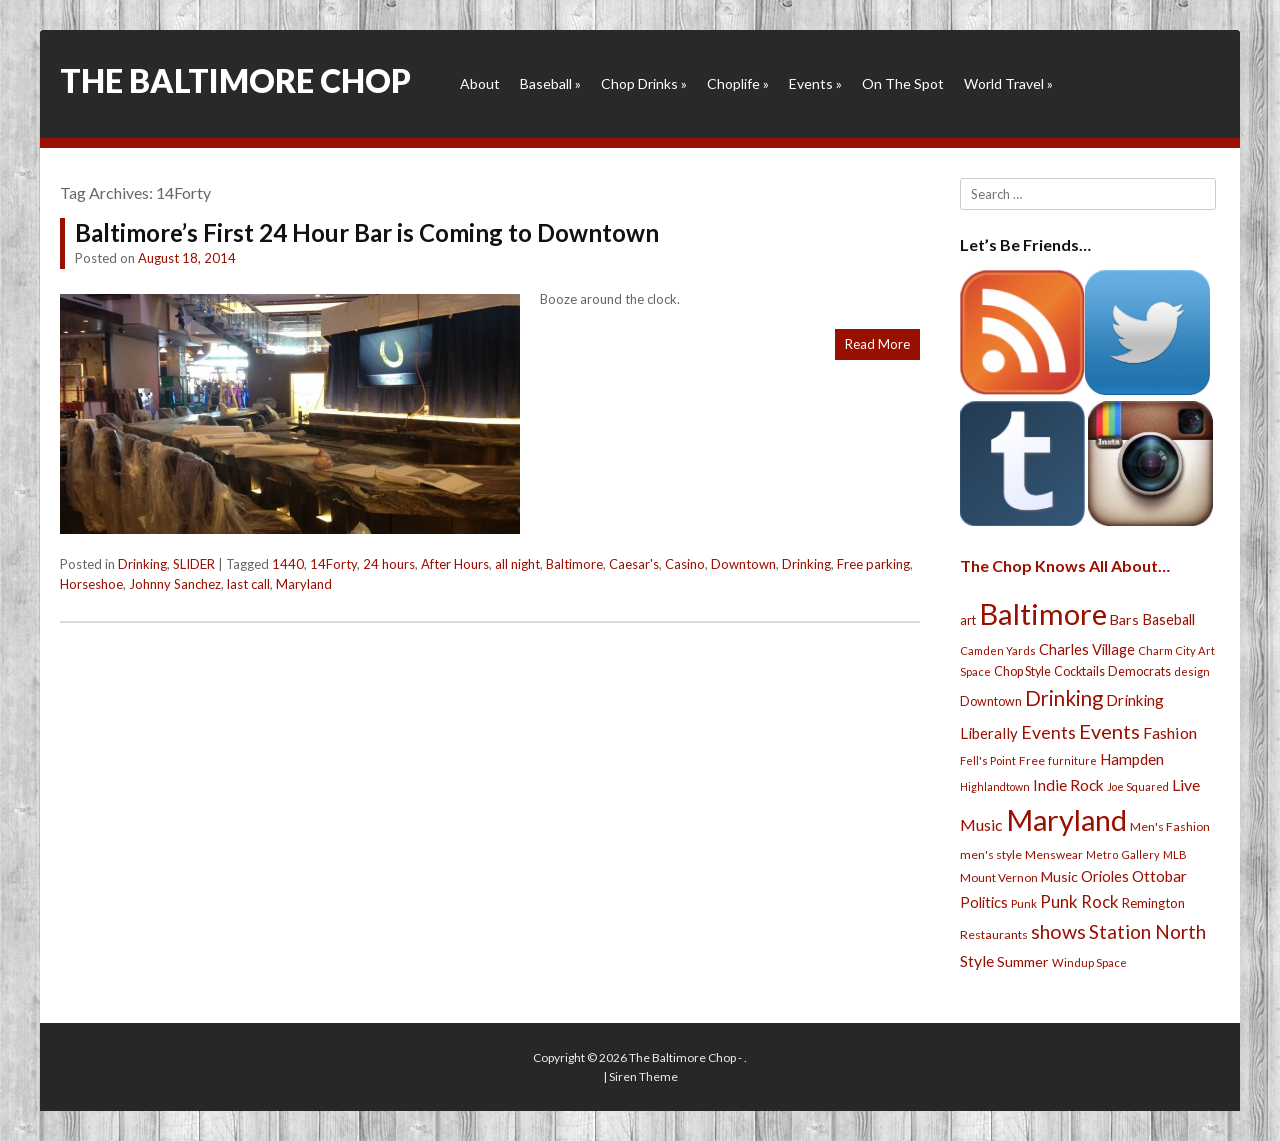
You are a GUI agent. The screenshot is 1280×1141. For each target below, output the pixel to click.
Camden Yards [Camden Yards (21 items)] (998, 650)
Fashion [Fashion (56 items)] (1170, 732)
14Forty (333, 564)
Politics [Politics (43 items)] (984, 902)
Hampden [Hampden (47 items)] (1132, 759)
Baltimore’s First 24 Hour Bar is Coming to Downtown (367, 232)
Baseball (550, 83)
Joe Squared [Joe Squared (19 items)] (1138, 786)
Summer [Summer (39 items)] (1023, 961)
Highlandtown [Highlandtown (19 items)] (995, 786)
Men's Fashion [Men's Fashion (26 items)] (1170, 826)
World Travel (1008, 83)
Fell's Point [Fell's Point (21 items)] (988, 760)
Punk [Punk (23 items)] (1024, 903)
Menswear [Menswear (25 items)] (1054, 854)
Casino (685, 564)
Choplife (738, 83)
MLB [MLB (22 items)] (1175, 854)
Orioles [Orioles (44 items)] (1105, 876)
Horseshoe (91, 584)
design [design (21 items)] (1192, 671)
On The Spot (903, 83)
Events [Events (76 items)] (1048, 732)
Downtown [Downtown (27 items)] (991, 701)
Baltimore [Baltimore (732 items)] (1043, 613)
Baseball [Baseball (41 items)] (1168, 619)
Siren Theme (643, 1076)
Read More (877, 344)
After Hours (455, 564)
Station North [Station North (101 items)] (1147, 931)
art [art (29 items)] (968, 620)
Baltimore (574, 564)
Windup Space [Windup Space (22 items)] (1089, 962)
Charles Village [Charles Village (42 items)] (1087, 649)
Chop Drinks (644, 83)
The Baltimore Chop (235, 80)
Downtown (743, 564)
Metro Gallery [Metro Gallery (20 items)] (1123, 854)
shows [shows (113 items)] (1058, 931)
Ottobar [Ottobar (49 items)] (1159, 876)
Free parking (873, 564)
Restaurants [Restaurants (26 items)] (994, 934)
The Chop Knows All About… (1065, 565)
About (480, 83)
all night (517, 564)
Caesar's (634, 564)
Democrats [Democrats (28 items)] (1139, 671)
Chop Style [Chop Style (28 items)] (1022, 671)
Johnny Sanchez (175, 584)
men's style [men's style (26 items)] (991, 854)
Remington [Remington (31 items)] (1153, 903)
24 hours (389, 564)
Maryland (304, 584)
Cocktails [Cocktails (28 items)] (1079, 671)
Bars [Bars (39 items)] (1124, 619)
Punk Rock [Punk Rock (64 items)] (1079, 901)
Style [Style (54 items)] (977, 960)
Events (815, 83)
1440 (288, 564)
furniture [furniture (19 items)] (1072, 760)
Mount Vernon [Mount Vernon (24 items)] (999, 877)
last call (248, 584)
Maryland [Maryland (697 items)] (1066, 819)
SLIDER (194, 564)
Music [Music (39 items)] (1059, 876)
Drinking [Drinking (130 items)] (1064, 698)
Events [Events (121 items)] (1109, 731)
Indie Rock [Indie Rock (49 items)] (1068, 785)
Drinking (142, 564)
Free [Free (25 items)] (1032, 760)
